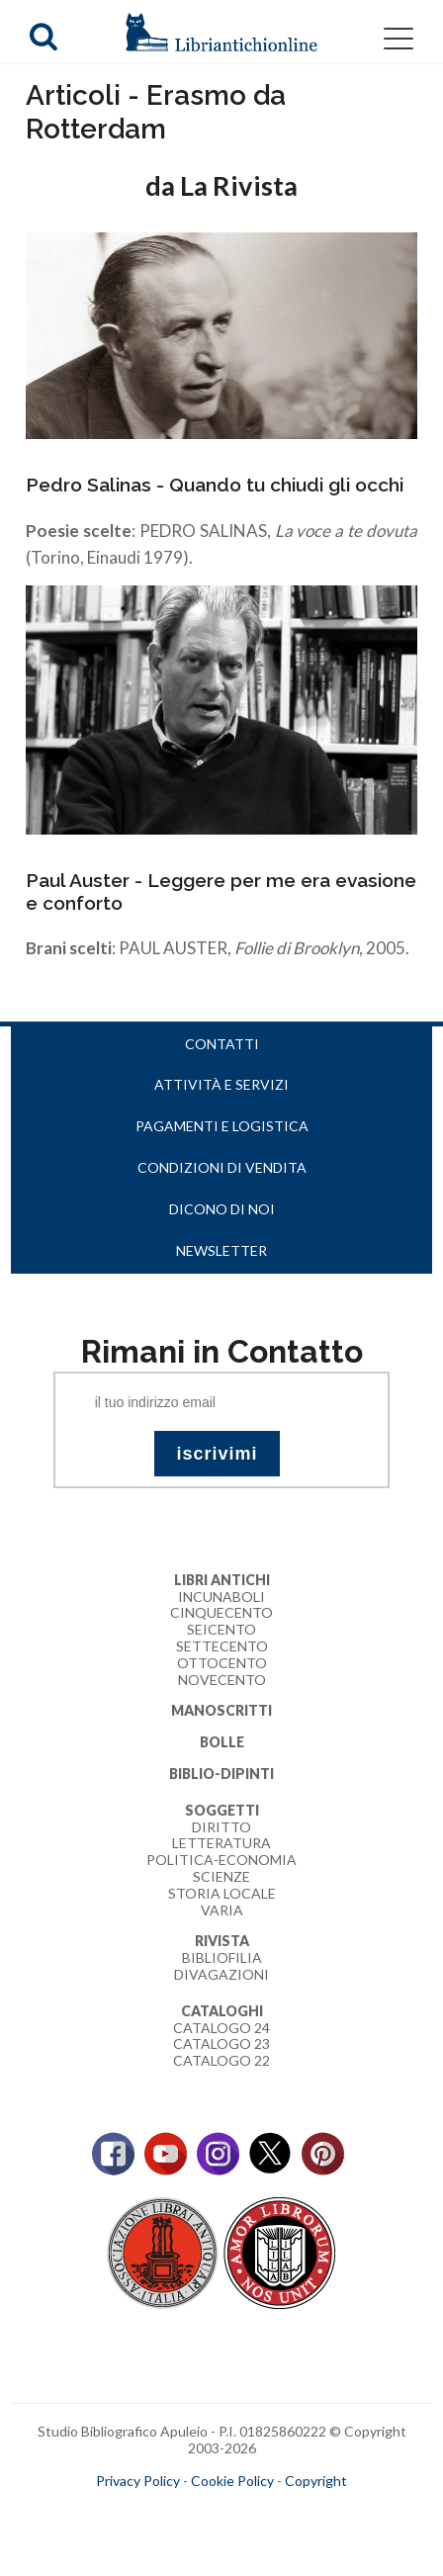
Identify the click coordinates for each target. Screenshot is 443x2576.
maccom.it (163, 2513)
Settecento (222, 1646)
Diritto (221, 1827)
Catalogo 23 (221, 2043)
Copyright (316, 2480)
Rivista (222, 1940)
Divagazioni (221, 1974)
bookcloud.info (258, 2513)
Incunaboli (221, 1596)
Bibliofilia (222, 1957)
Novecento (222, 1679)
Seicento (221, 1629)
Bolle (222, 1741)
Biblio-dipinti (221, 1773)
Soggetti (222, 1810)
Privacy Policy (138, 2480)
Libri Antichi (222, 1579)
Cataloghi (222, 2010)
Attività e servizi (221, 1084)
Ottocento (222, 1662)
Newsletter (221, 1250)
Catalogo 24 (221, 2027)
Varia (222, 1910)
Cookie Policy (232, 2480)
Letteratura (221, 1842)
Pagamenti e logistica (222, 1125)
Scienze (221, 1876)
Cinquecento (221, 1612)
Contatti (222, 1043)
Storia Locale (222, 1893)
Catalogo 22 (221, 2060)
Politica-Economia (221, 1859)
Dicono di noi (222, 1208)
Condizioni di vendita (222, 1167)
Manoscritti (221, 1710)
